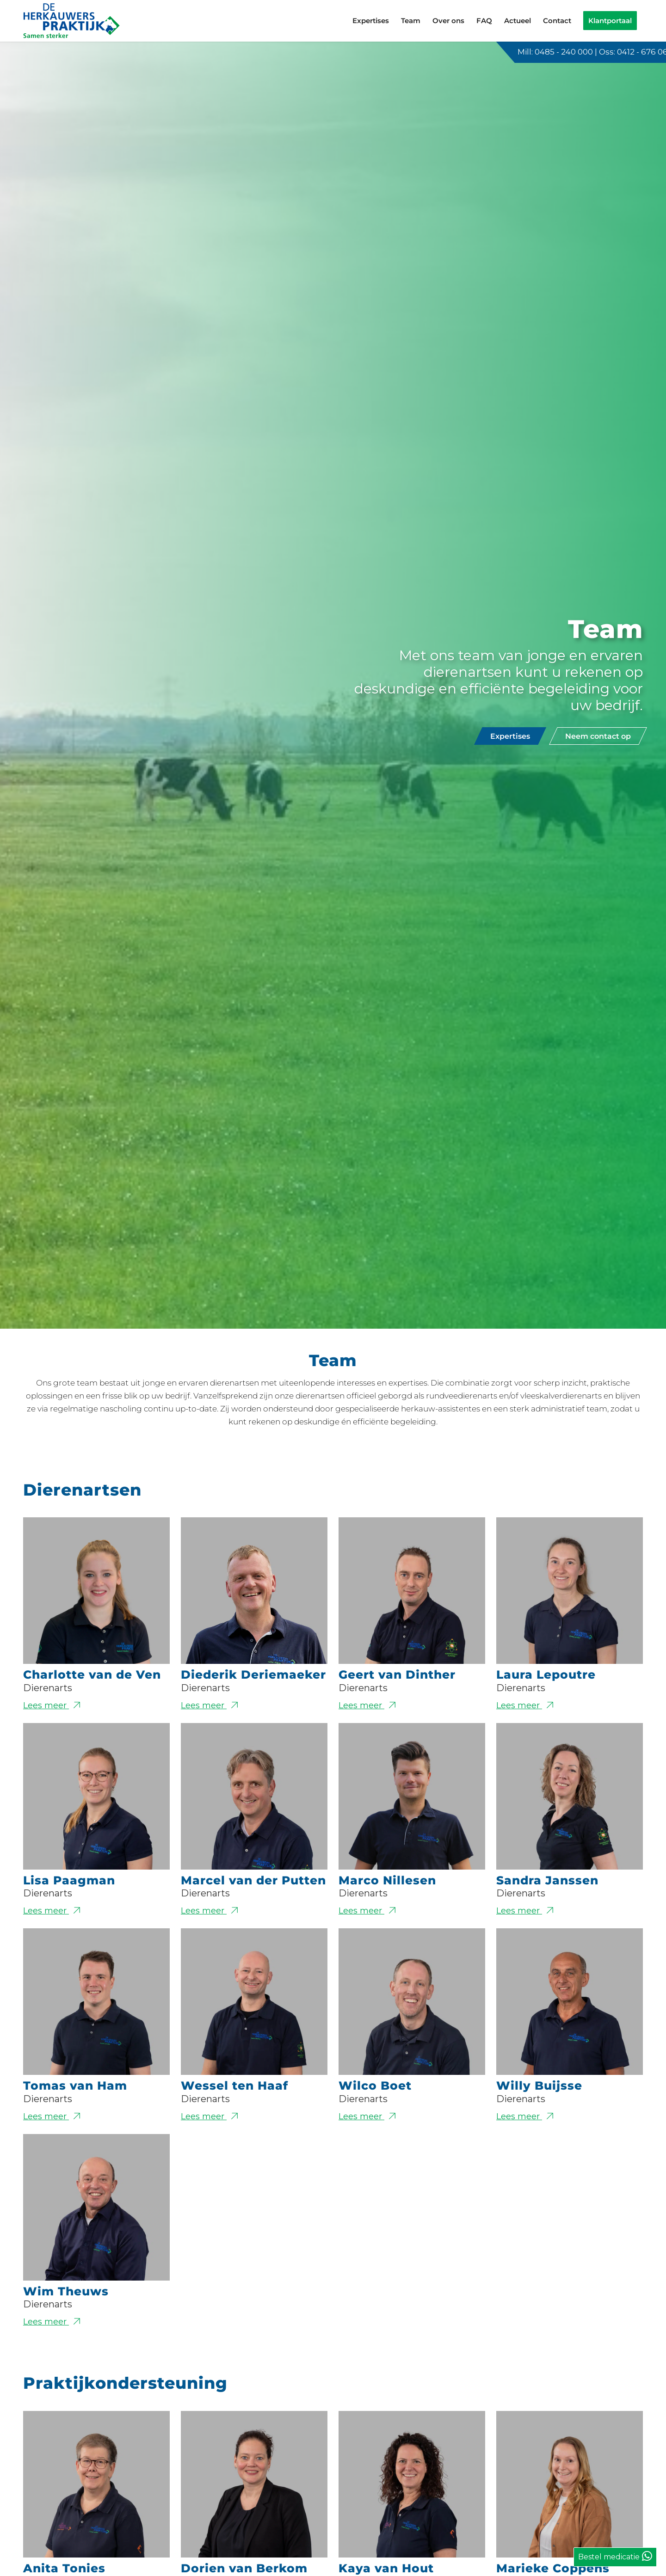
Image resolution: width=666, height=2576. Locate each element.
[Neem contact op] (598, 736)
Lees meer (96, 1705)
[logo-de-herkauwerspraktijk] (72, 21)
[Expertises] (510, 736)
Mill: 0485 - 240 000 (555, 51)
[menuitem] (370, 21)
